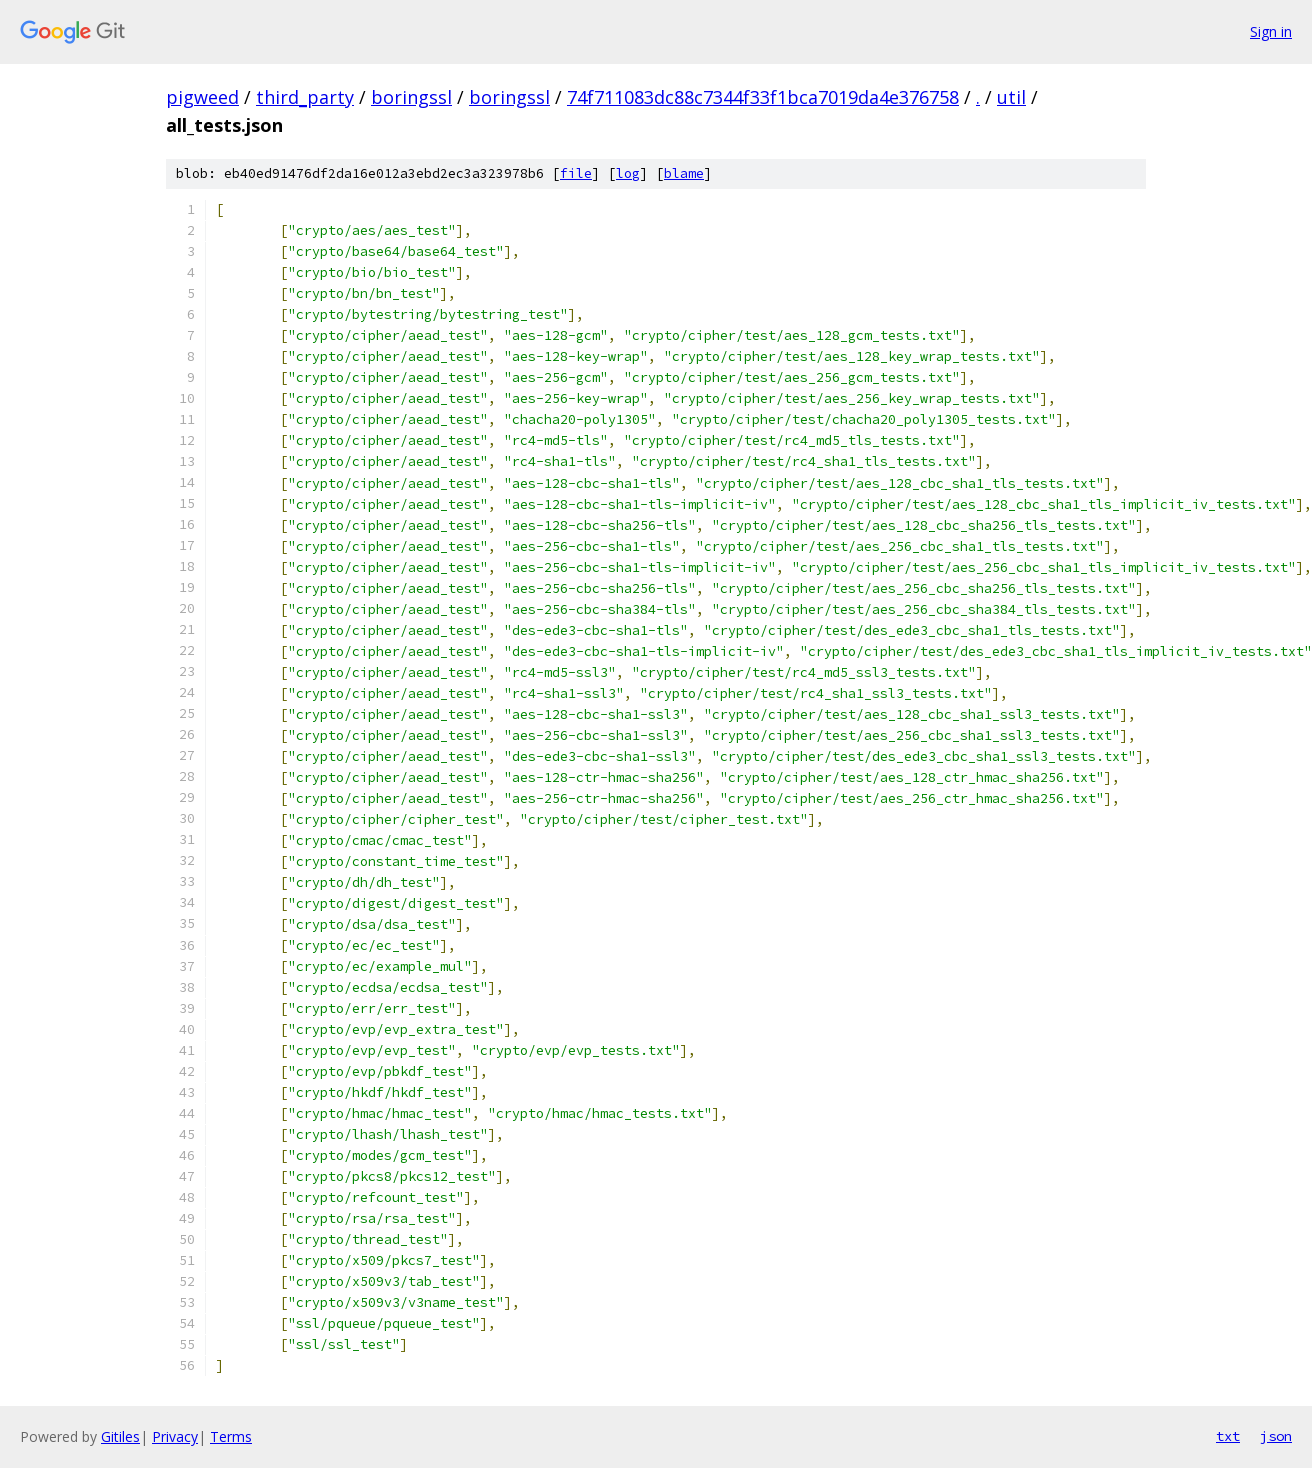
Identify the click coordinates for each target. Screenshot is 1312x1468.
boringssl (411, 97)
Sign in (1271, 31)
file (576, 173)
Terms (231, 1436)
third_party (305, 97)
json (1276, 1436)
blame (684, 173)
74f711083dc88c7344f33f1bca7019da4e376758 (763, 97)
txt (1228, 1436)
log (628, 173)
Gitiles (120, 1436)
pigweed (202, 97)
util (1011, 97)
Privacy (175, 1436)
